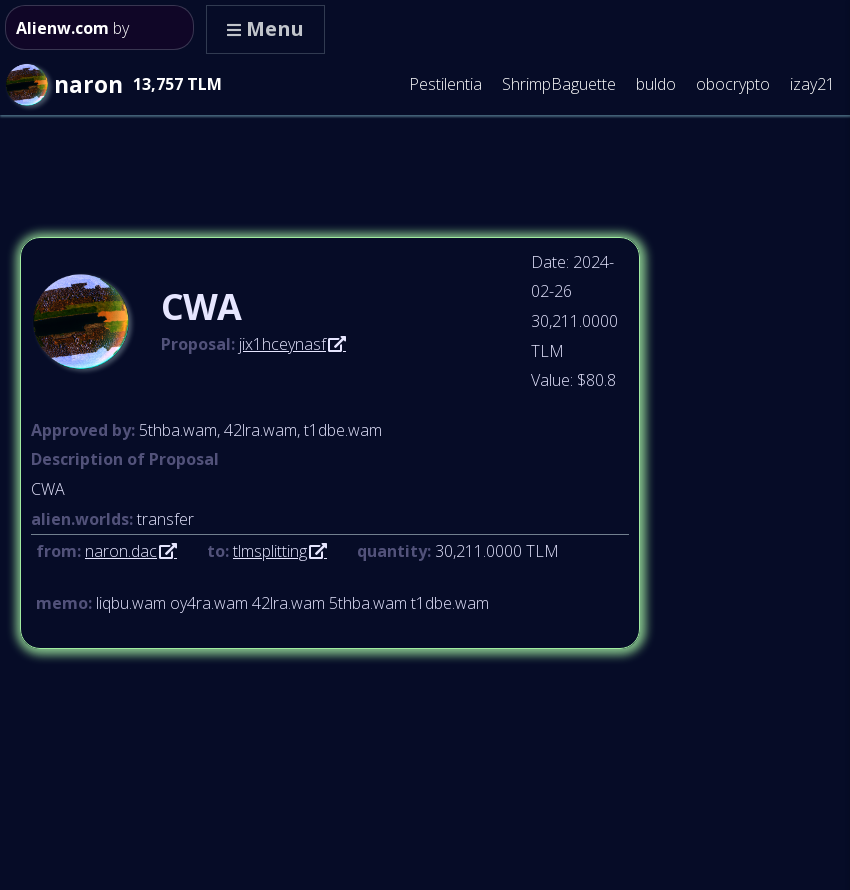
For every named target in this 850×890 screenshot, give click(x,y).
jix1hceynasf (282, 344)
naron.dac (121, 551)
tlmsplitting (270, 551)
